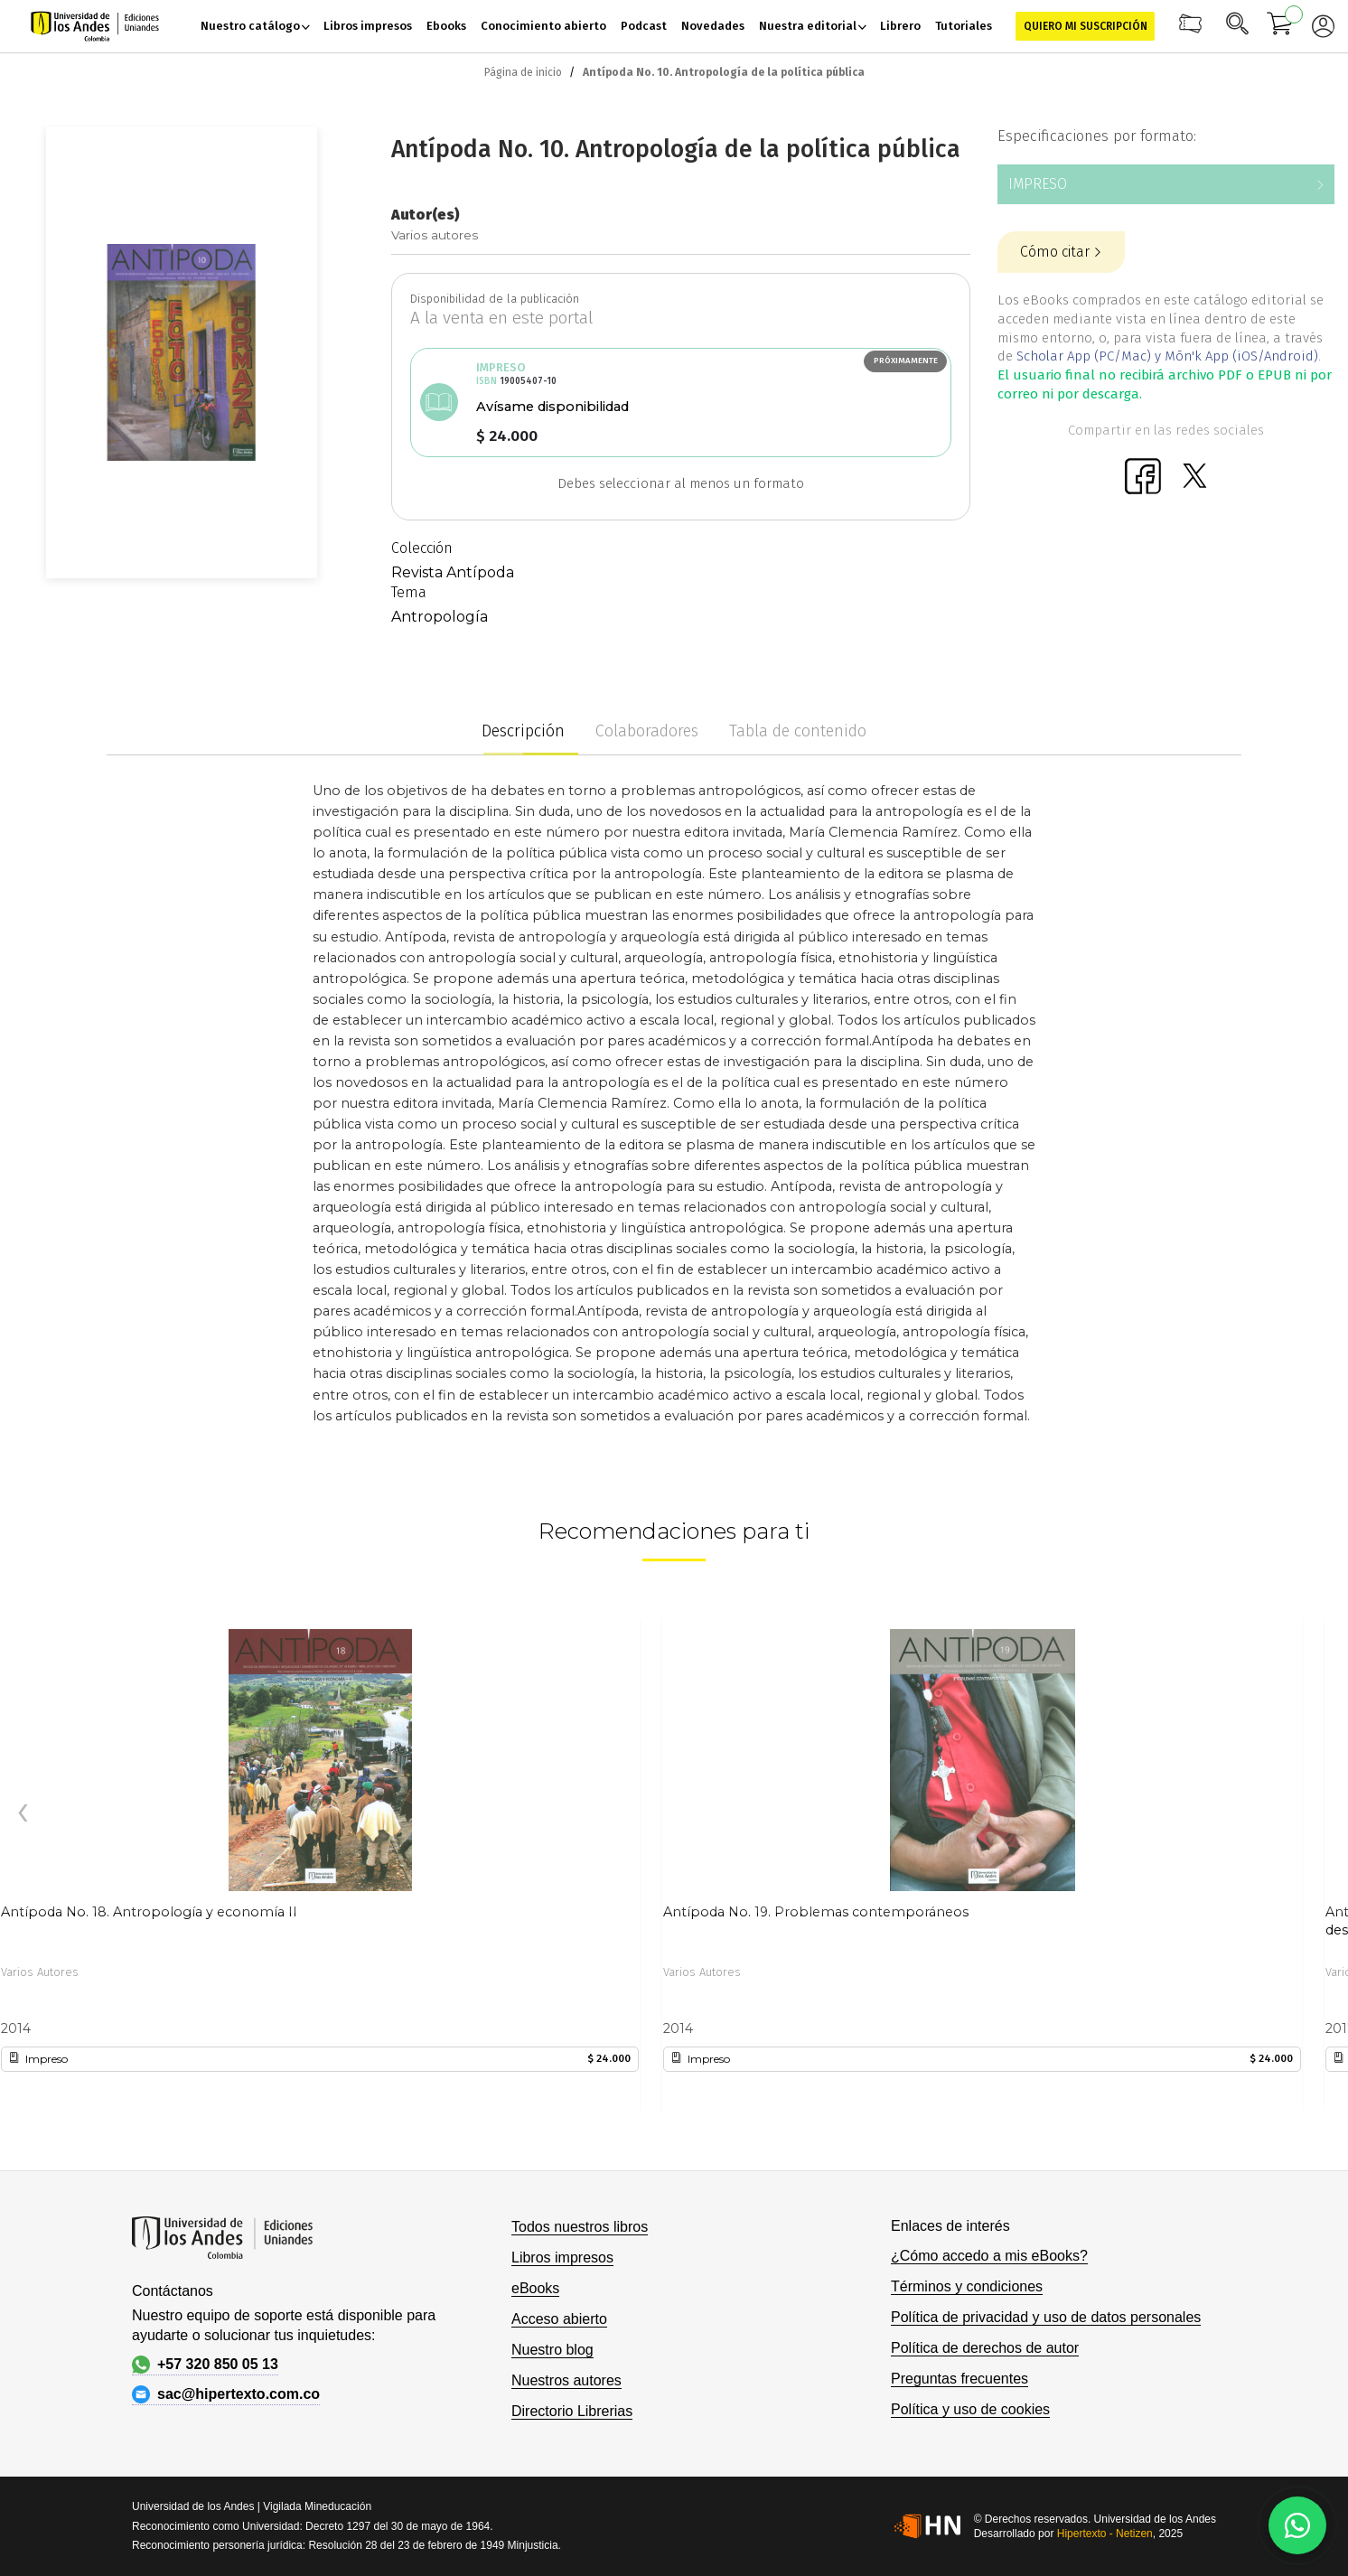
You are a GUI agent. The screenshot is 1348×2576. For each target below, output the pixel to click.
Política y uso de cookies (970, 2409)
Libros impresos (562, 2257)
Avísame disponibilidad (552, 406)
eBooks (535, 2288)
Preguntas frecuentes (959, 2378)
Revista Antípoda (452, 572)
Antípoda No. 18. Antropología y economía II (149, 1912)
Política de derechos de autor (985, 2348)
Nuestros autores (566, 2380)
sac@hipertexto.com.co (226, 2394)
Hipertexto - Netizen (1105, 2533)
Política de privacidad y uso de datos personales (1046, 2317)
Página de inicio (523, 72)
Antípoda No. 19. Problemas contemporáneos (816, 1912)
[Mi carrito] (1280, 26)
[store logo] (95, 26)
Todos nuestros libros (579, 2226)
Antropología (439, 616)
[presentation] (23, 1813)
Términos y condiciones (967, 2286)
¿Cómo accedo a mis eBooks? (989, 2255)
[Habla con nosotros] (1297, 2525)
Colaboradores (646, 731)
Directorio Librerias (571, 2411)
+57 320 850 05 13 (205, 2365)
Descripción (523, 731)
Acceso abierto (559, 2319)
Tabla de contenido (797, 731)
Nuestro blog (552, 2349)
